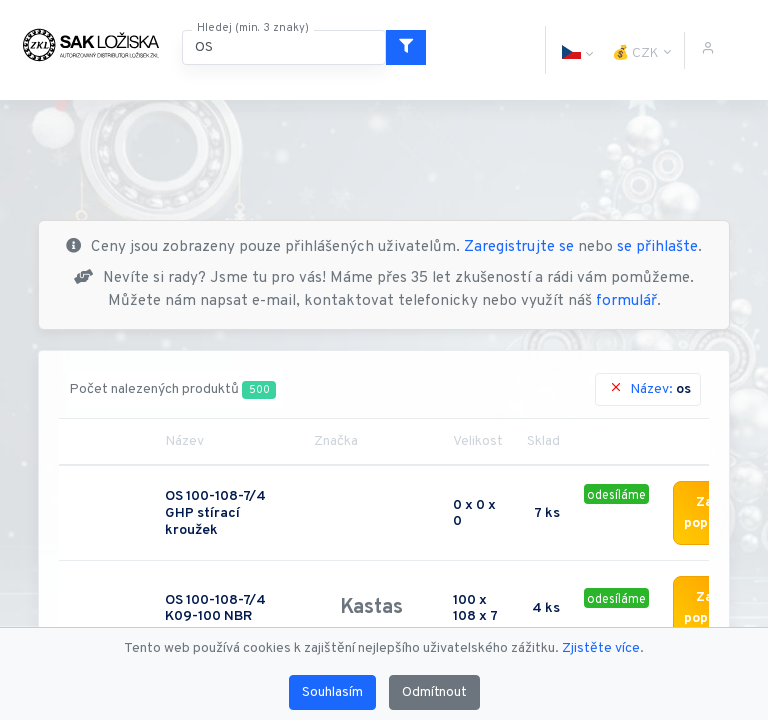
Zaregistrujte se (519, 247)
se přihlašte (657, 247)
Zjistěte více (601, 648)
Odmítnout (434, 692)
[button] (571, 50)
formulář (626, 301)
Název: (650, 389)
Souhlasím (332, 692)
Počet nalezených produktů (172, 390)
